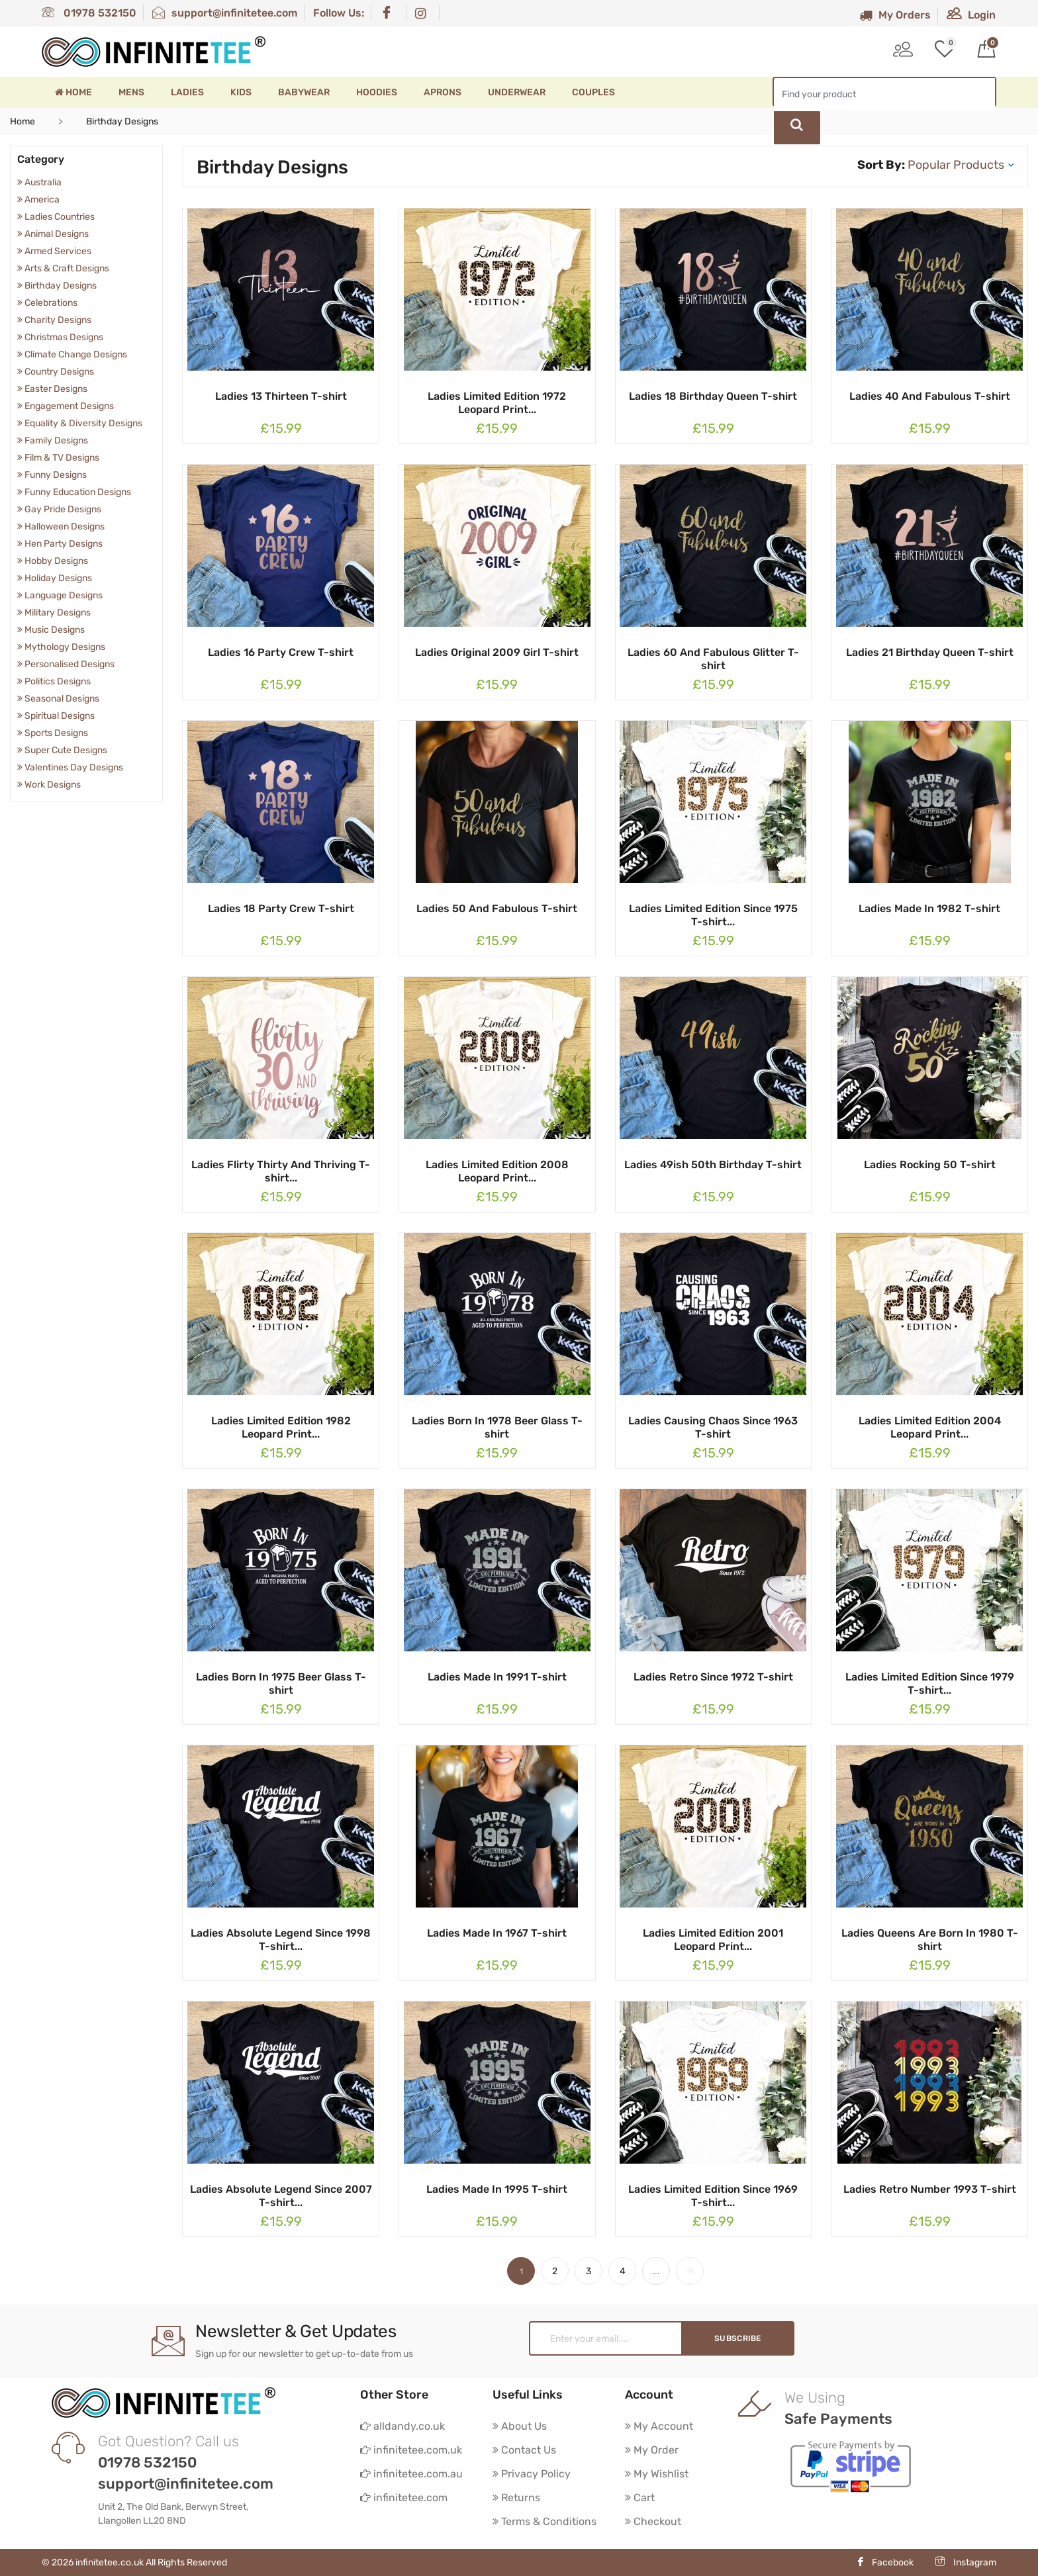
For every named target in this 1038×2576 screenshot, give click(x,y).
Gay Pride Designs (59, 509)
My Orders (895, 15)
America (38, 199)
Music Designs (51, 629)
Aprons (442, 92)
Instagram (965, 2562)
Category (40, 159)
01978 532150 (89, 13)
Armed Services (54, 251)
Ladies (187, 92)
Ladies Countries (56, 216)
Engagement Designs (65, 406)
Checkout (653, 2521)
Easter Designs (52, 388)
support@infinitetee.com (224, 13)
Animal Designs (53, 234)
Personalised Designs (66, 664)
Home (73, 92)
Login (971, 15)
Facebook (885, 2562)
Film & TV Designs (58, 457)
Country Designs (55, 371)
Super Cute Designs (62, 750)
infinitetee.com (404, 2497)
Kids (241, 92)
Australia (39, 182)
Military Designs (54, 612)
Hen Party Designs (60, 543)
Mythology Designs (61, 647)
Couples (593, 92)
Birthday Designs (57, 285)
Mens (131, 92)
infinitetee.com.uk (411, 2450)
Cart (640, 2497)
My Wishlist (656, 2473)
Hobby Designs (52, 561)
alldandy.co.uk (402, 2426)
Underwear (516, 92)
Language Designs (60, 595)
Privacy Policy (532, 2473)
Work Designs (49, 784)
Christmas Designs (60, 337)
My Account (659, 2426)
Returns (516, 2497)
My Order (652, 2450)
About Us (520, 2426)
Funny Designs (52, 475)
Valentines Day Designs (70, 767)
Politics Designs (54, 681)
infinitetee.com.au (411, 2473)
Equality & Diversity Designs (79, 423)
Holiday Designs (54, 578)
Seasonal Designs (58, 698)
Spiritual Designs (56, 715)
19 (690, 2271)
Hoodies (376, 92)
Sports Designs (52, 733)
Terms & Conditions (544, 2521)
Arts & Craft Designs (63, 268)
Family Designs (52, 440)
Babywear (304, 92)
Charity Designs (54, 320)
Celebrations (47, 302)
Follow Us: (338, 13)
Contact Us (524, 2450)
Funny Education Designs (74, 492)
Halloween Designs (61, 526)
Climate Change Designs (72, 354)
